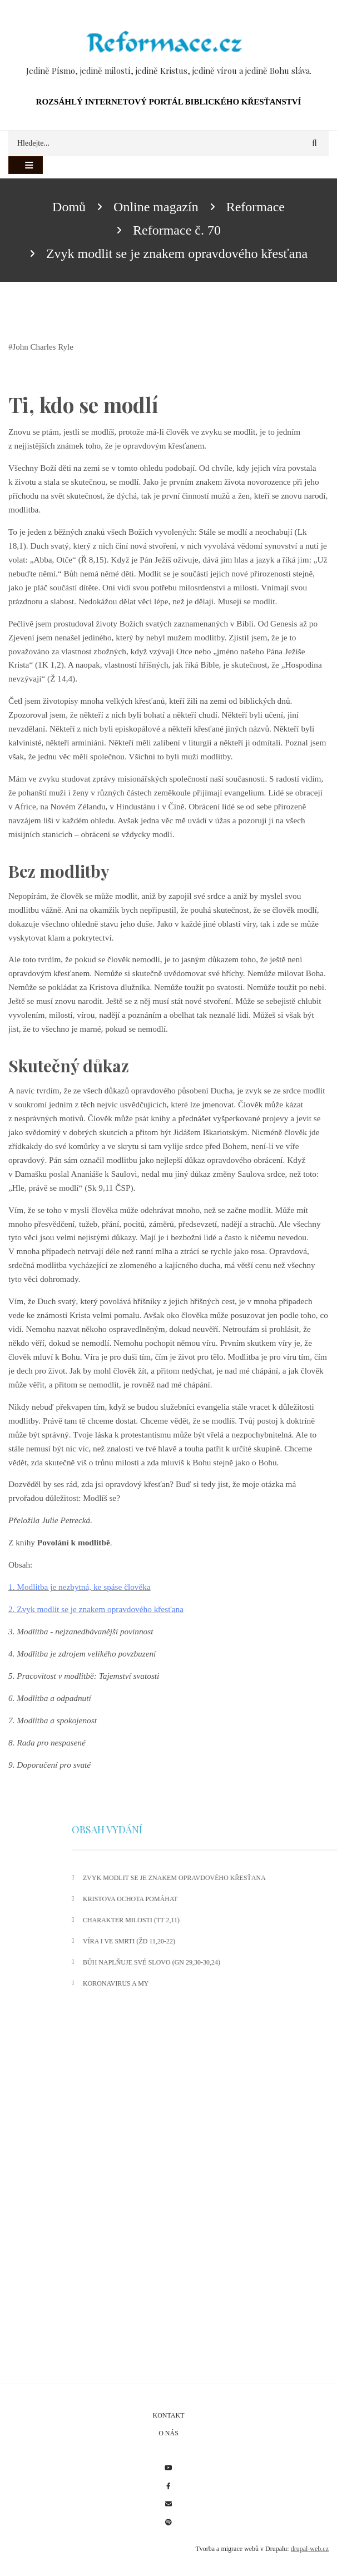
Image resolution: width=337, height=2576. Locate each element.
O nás (168, 2433)
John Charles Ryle (43, 346)
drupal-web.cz (310, 2549)
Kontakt (168, 2415)
